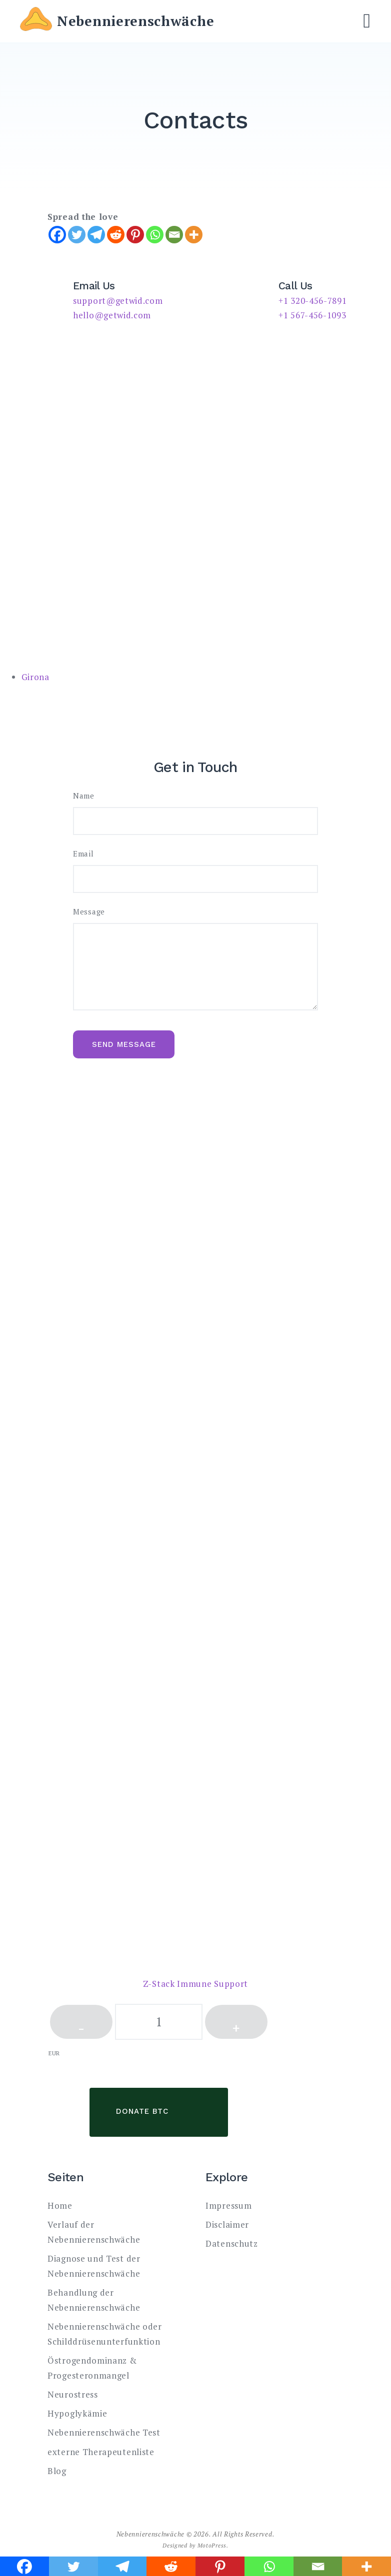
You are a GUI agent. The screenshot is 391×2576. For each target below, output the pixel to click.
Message (89, 911)
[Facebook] (57, 234)
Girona (36, 677)
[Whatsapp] (155, 234)
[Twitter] (77, 234)
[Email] (174, 234)
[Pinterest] (135, 234)
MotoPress (212, 2545)
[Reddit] (115, 234)
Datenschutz (232, 2243)
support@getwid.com (118, 300)
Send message (124, 1044)
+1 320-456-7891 (312, 300)
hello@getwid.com (112, 315)
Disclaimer (227, 2224)
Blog (57, 2471)
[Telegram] (96, 234)
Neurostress (73, 2394)
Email (83, 854)
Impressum (229, 2205)
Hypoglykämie (77, 2413)
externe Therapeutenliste (101, 2452)
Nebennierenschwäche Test (104, 2432)
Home (60, 2205)
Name (83, 796)
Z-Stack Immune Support (195, 1983)
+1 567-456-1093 (312, 315)
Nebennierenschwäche (135, 21)
